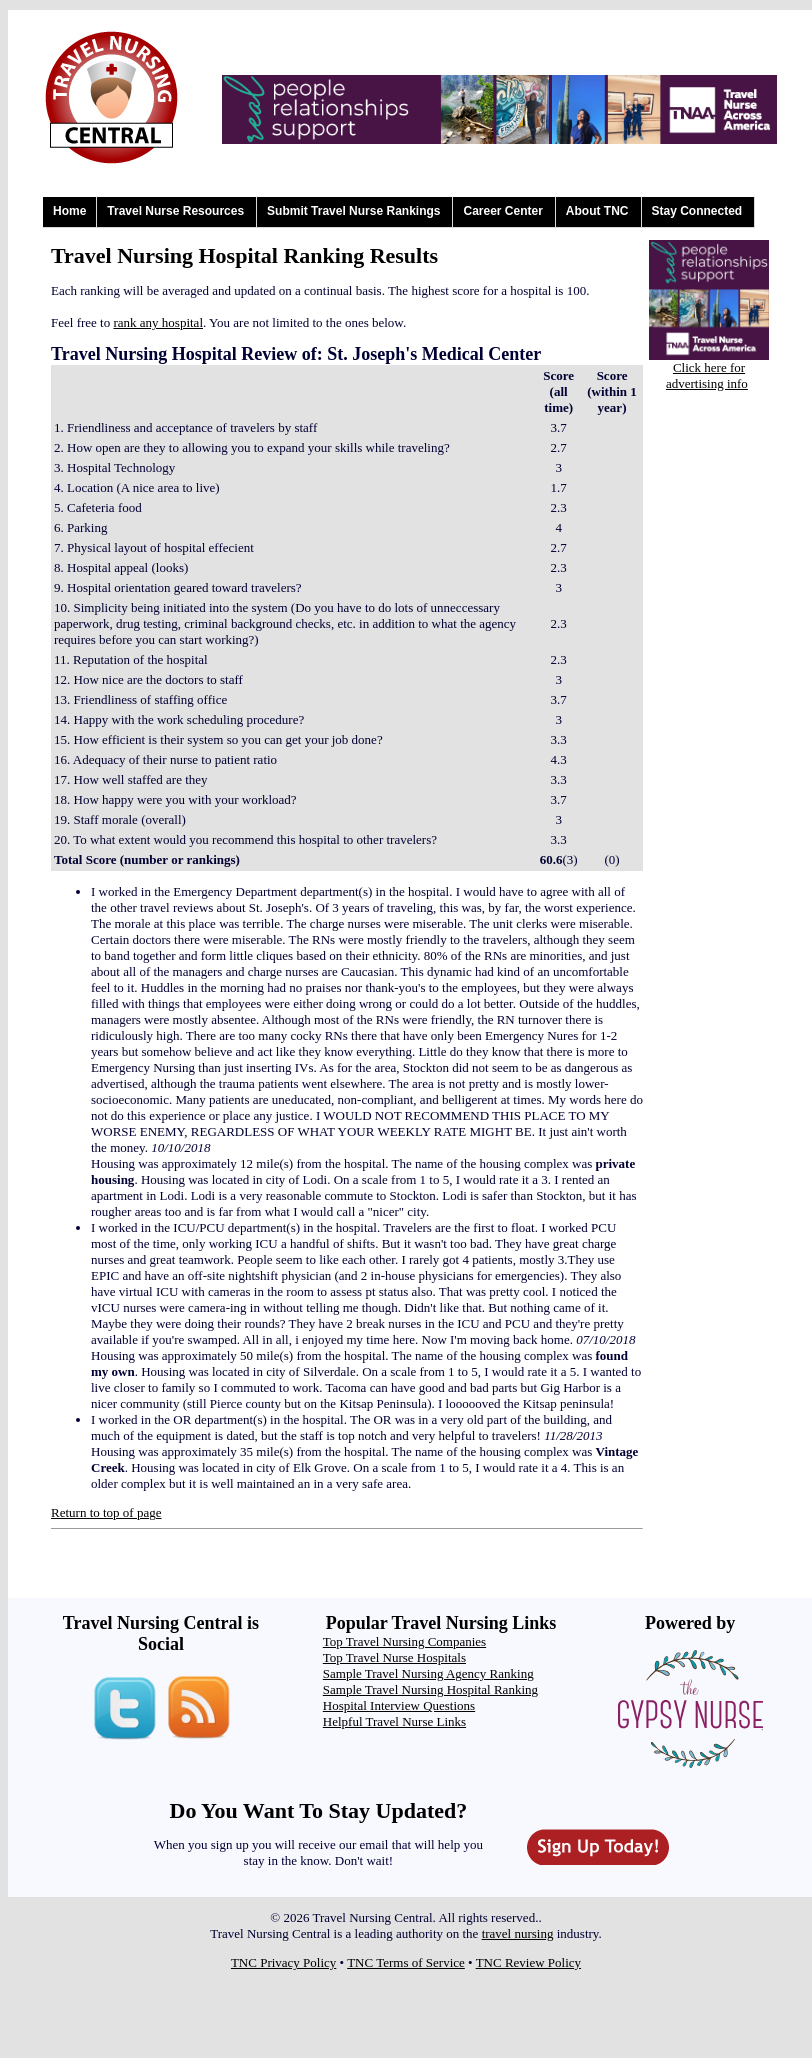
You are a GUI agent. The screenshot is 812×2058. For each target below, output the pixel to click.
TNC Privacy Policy (283, 1962)
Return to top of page (106, 1512)
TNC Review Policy (528, 1962)
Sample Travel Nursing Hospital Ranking (430, 1689)
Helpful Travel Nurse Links (394, 1721)
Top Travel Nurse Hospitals (394, 1657)
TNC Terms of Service (406, 1962)
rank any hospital (158, 322)
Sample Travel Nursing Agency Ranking (428, 1673)
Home (69, 211)
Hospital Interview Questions (399, 1705)
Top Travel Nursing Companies (404, 1641)
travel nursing (518, 1933)
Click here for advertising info (707, 375)
